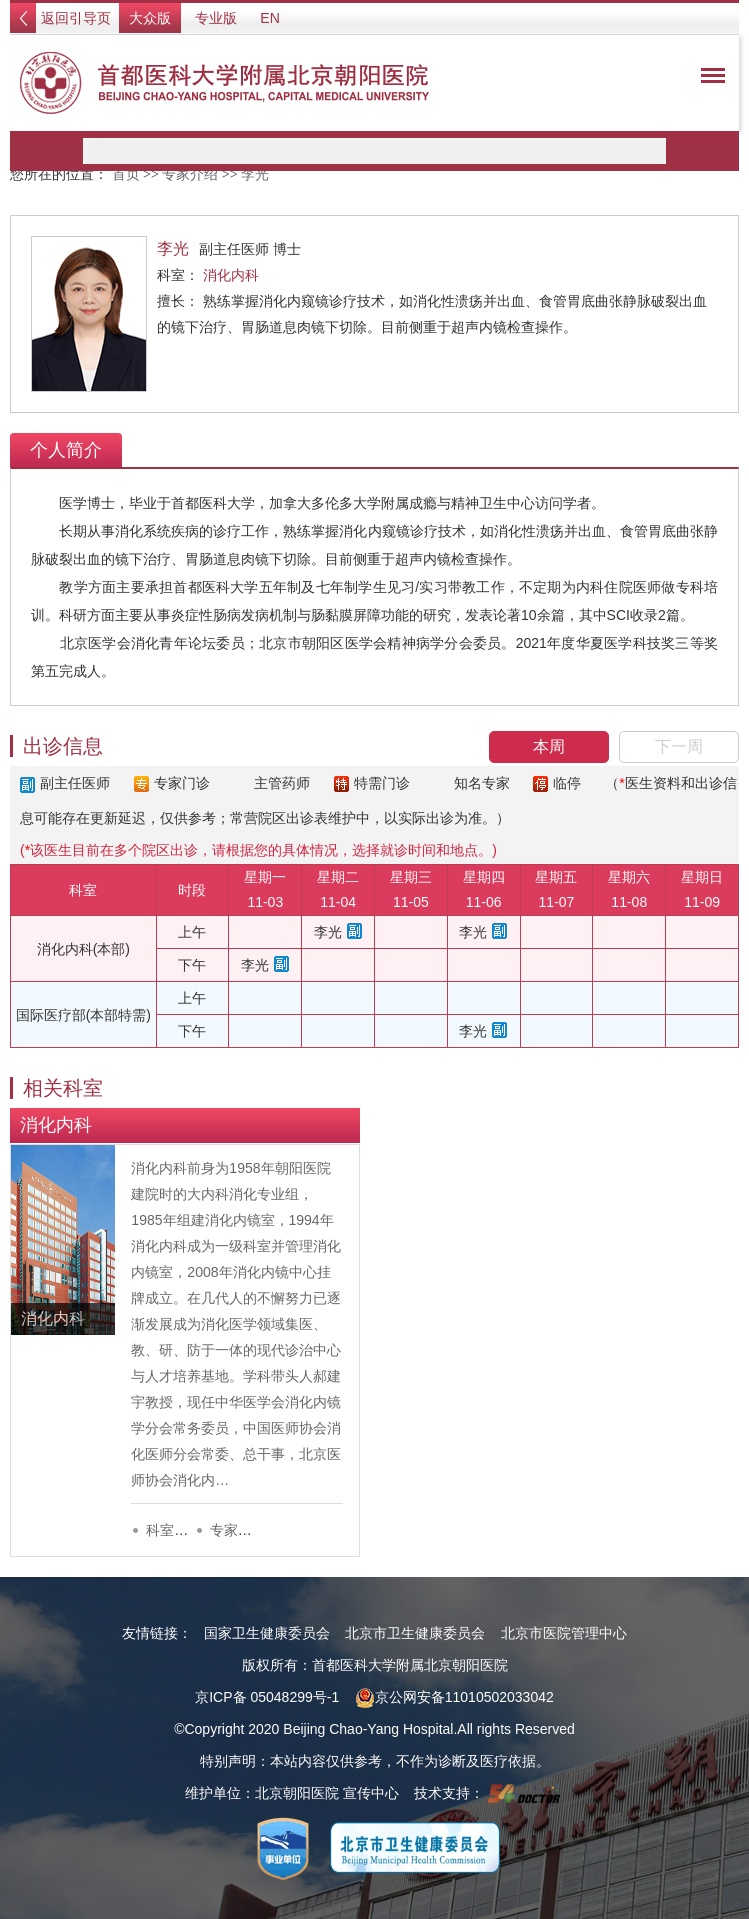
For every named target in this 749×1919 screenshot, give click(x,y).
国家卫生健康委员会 (267, 1633)
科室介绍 (174, 1530)
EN (269, 18)
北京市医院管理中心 (564, 1633)
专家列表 (238, 1530)
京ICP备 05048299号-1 (267, 1697)
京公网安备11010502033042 (454, 1697)
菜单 (708, 79)
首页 (126, 174)
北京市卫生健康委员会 (415, 1633)
